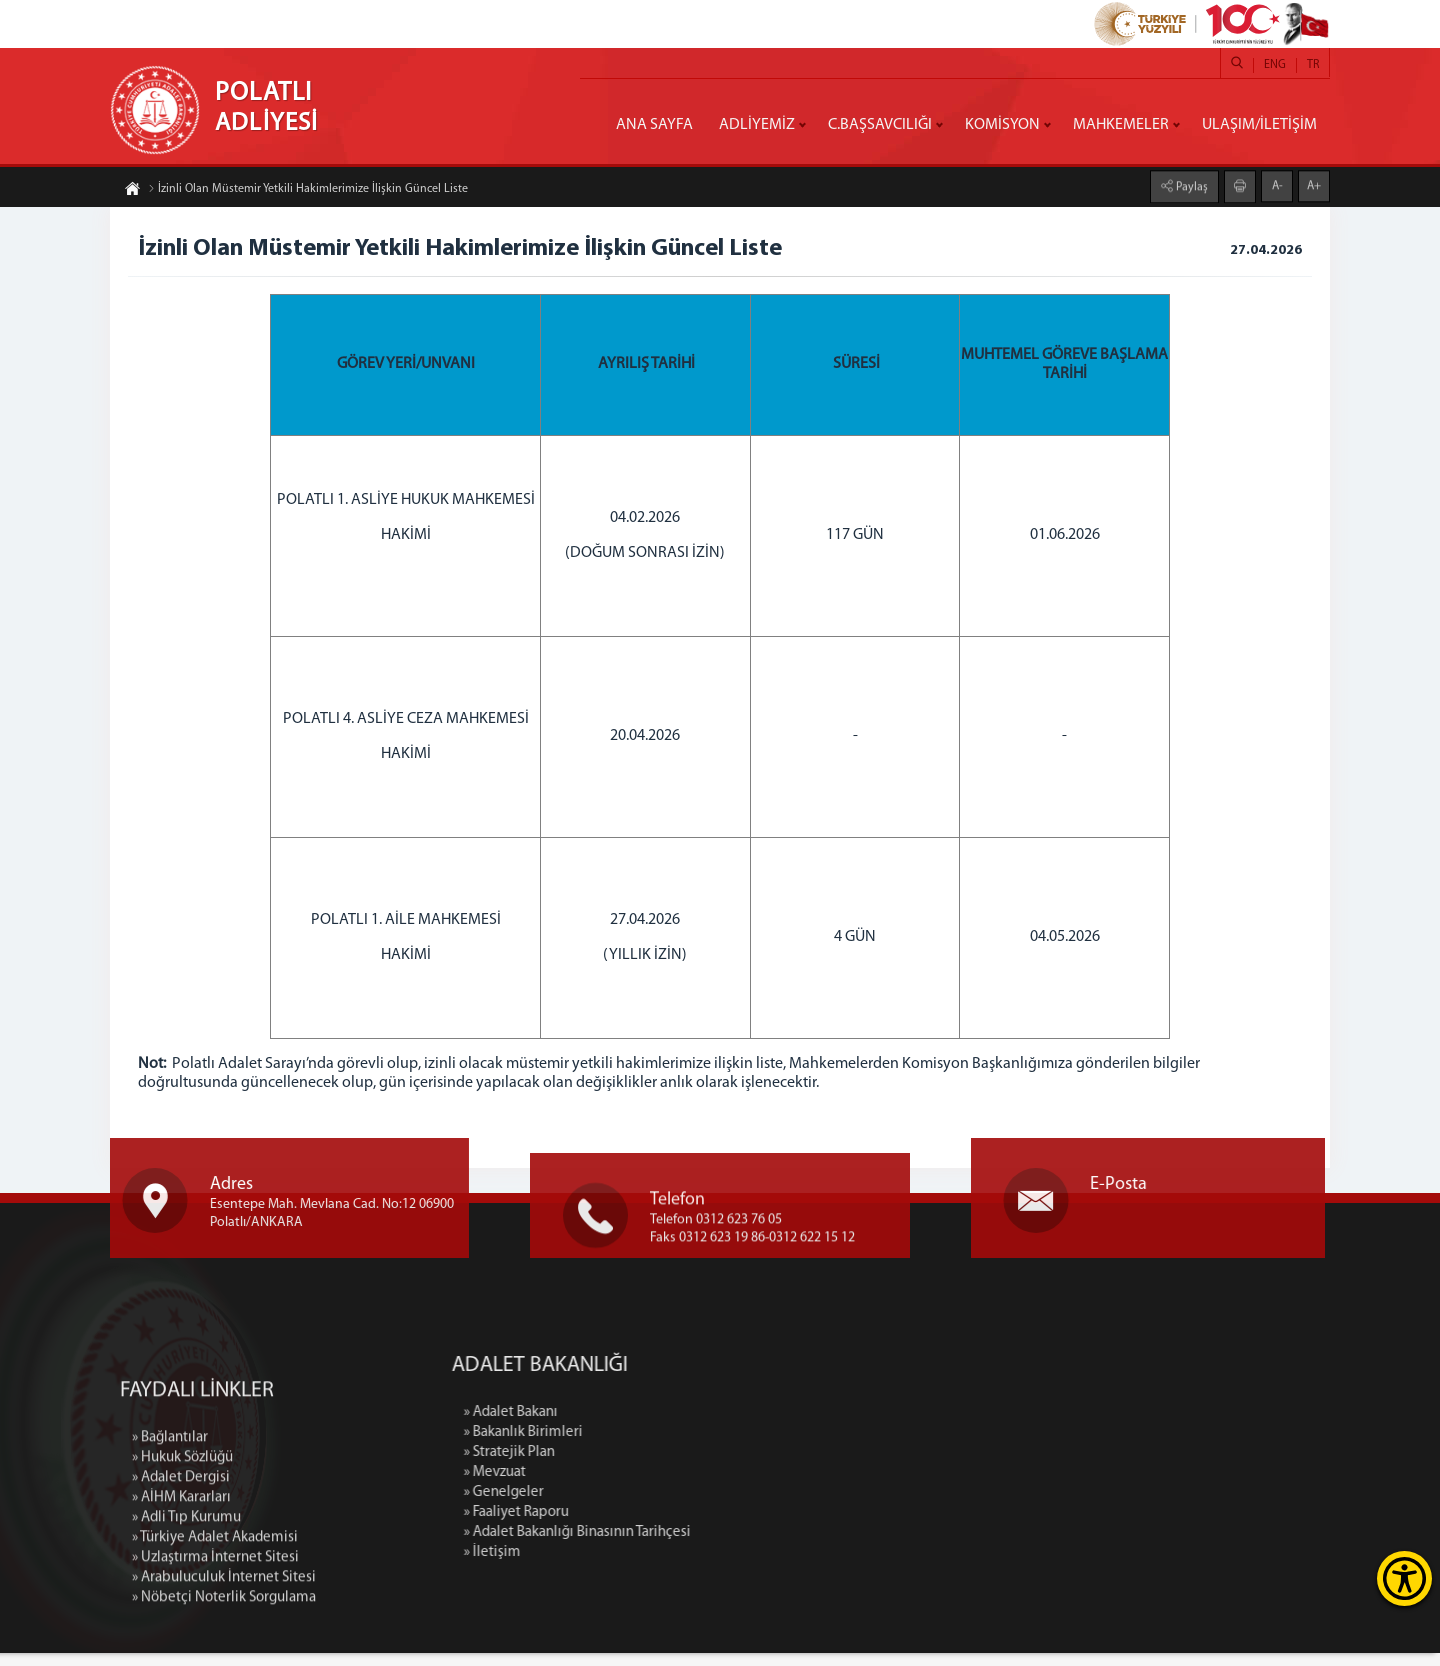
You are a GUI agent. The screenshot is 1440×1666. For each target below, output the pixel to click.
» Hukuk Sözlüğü (182, 1645)
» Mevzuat (680, 1485)
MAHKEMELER (1121, 125)
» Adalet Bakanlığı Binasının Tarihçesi (762, 1545)
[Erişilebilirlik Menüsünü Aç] (1404, 1578)
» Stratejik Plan (694, 1465)
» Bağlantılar (170, 1625)
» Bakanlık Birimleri (708, 1445)
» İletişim (677, 1565)
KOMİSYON (1002, 125)
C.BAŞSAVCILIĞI (880, 125)
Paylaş (1190, 174)
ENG (1275, 65)
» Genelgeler (689, 1505)
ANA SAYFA (654, 125)
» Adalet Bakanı (696, 1425)
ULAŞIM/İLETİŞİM (1259, 125)
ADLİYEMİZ (757, 125)
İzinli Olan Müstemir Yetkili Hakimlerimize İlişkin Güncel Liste (308, 201)
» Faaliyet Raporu (701, 1525)
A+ (1314, 173)
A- (1277, 173)
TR (1313, 65)
